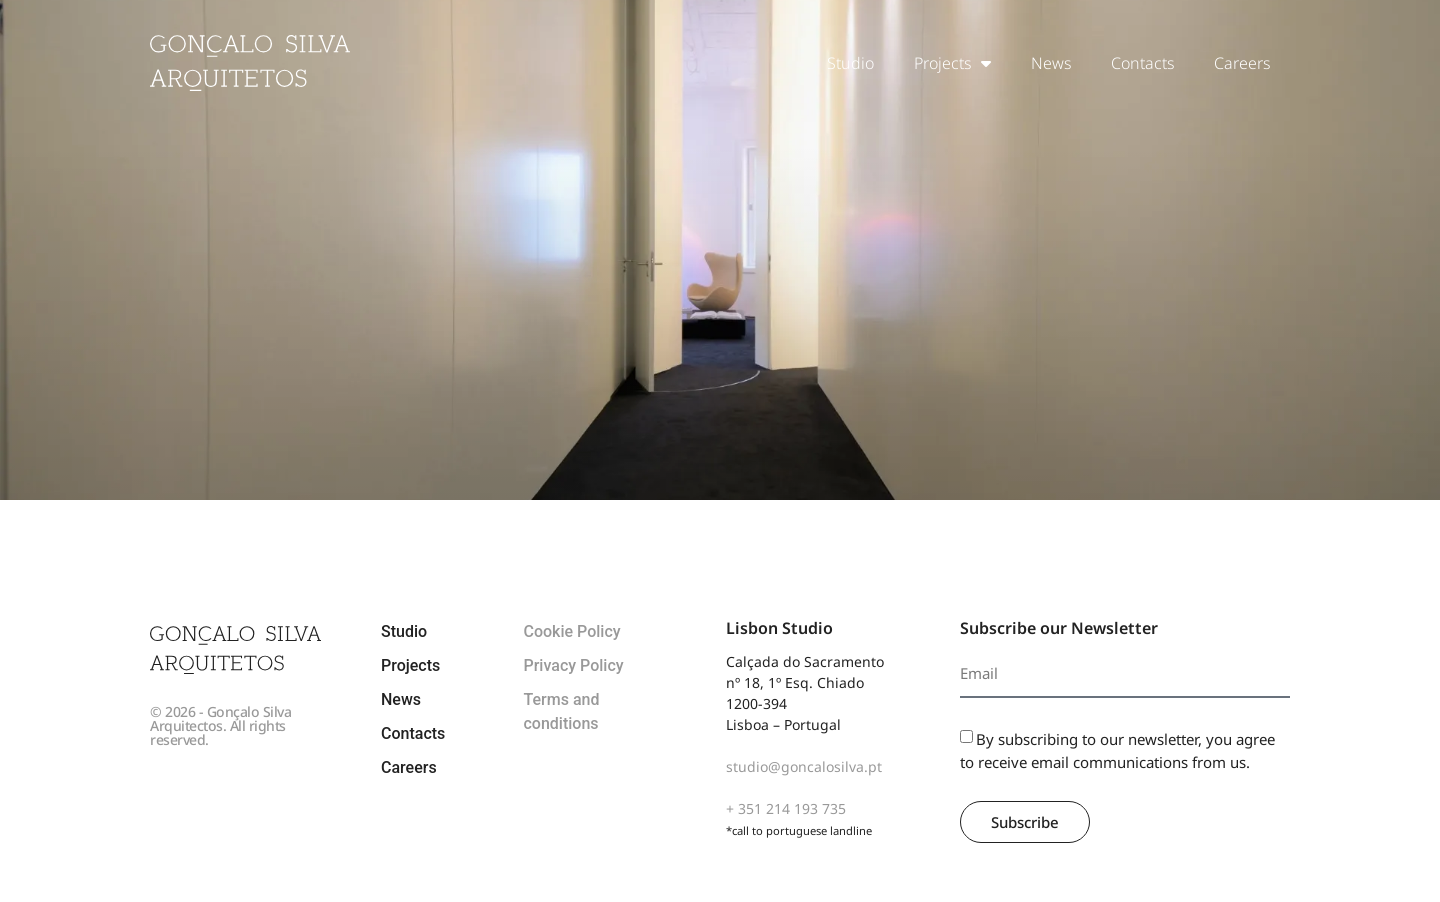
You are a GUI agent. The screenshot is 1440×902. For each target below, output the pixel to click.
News (1051, 63)
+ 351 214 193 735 (786, 808)
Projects (952, 63)
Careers (1242, 63)
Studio (850, 63)
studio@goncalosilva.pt (804, 766)
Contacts (1142, 63)
